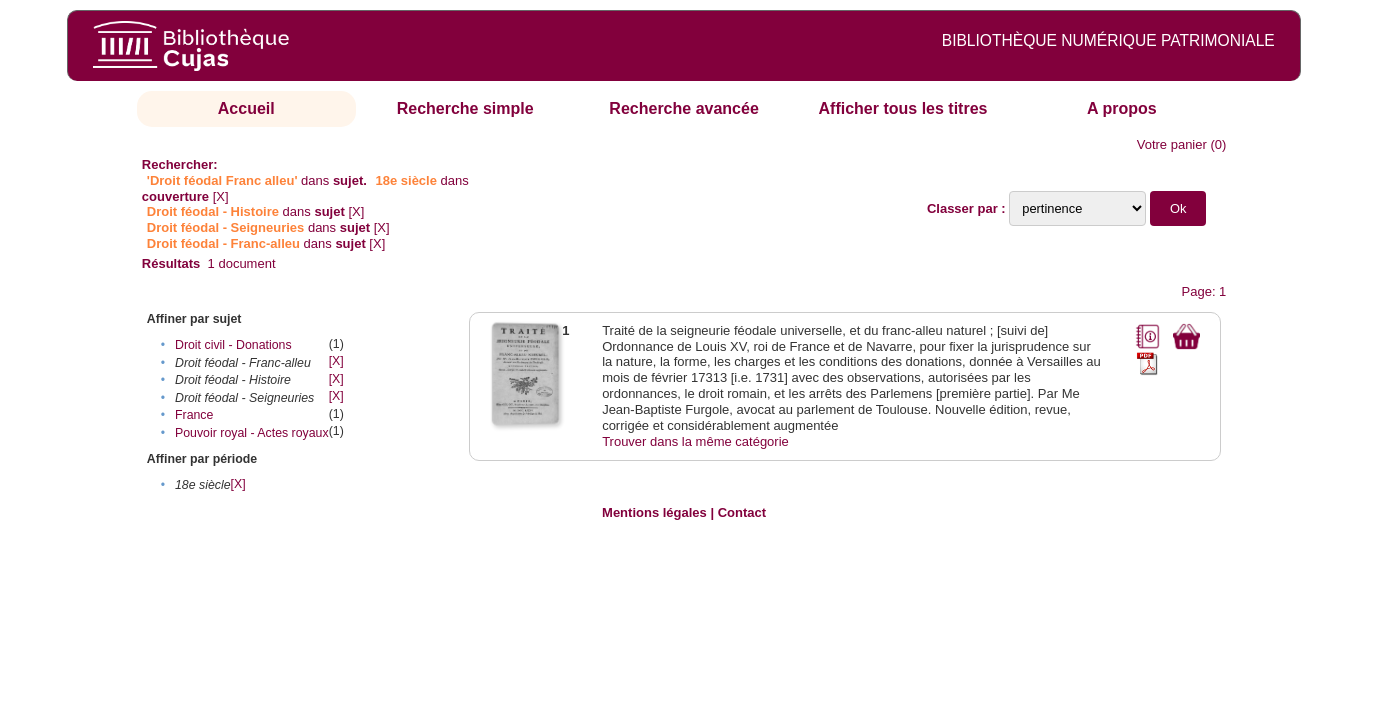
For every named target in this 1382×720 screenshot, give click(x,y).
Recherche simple (465, 108)
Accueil (246, 108)
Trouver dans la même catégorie (695, 441)
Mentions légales (654, 512)
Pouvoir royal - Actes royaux (252, 433)
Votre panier (1172, 144)
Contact (742, 512)
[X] (221, 196)
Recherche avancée (683, 108)
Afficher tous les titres (903, 108)
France (194, 415)
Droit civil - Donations (233, 345)
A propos (1122, 108)
